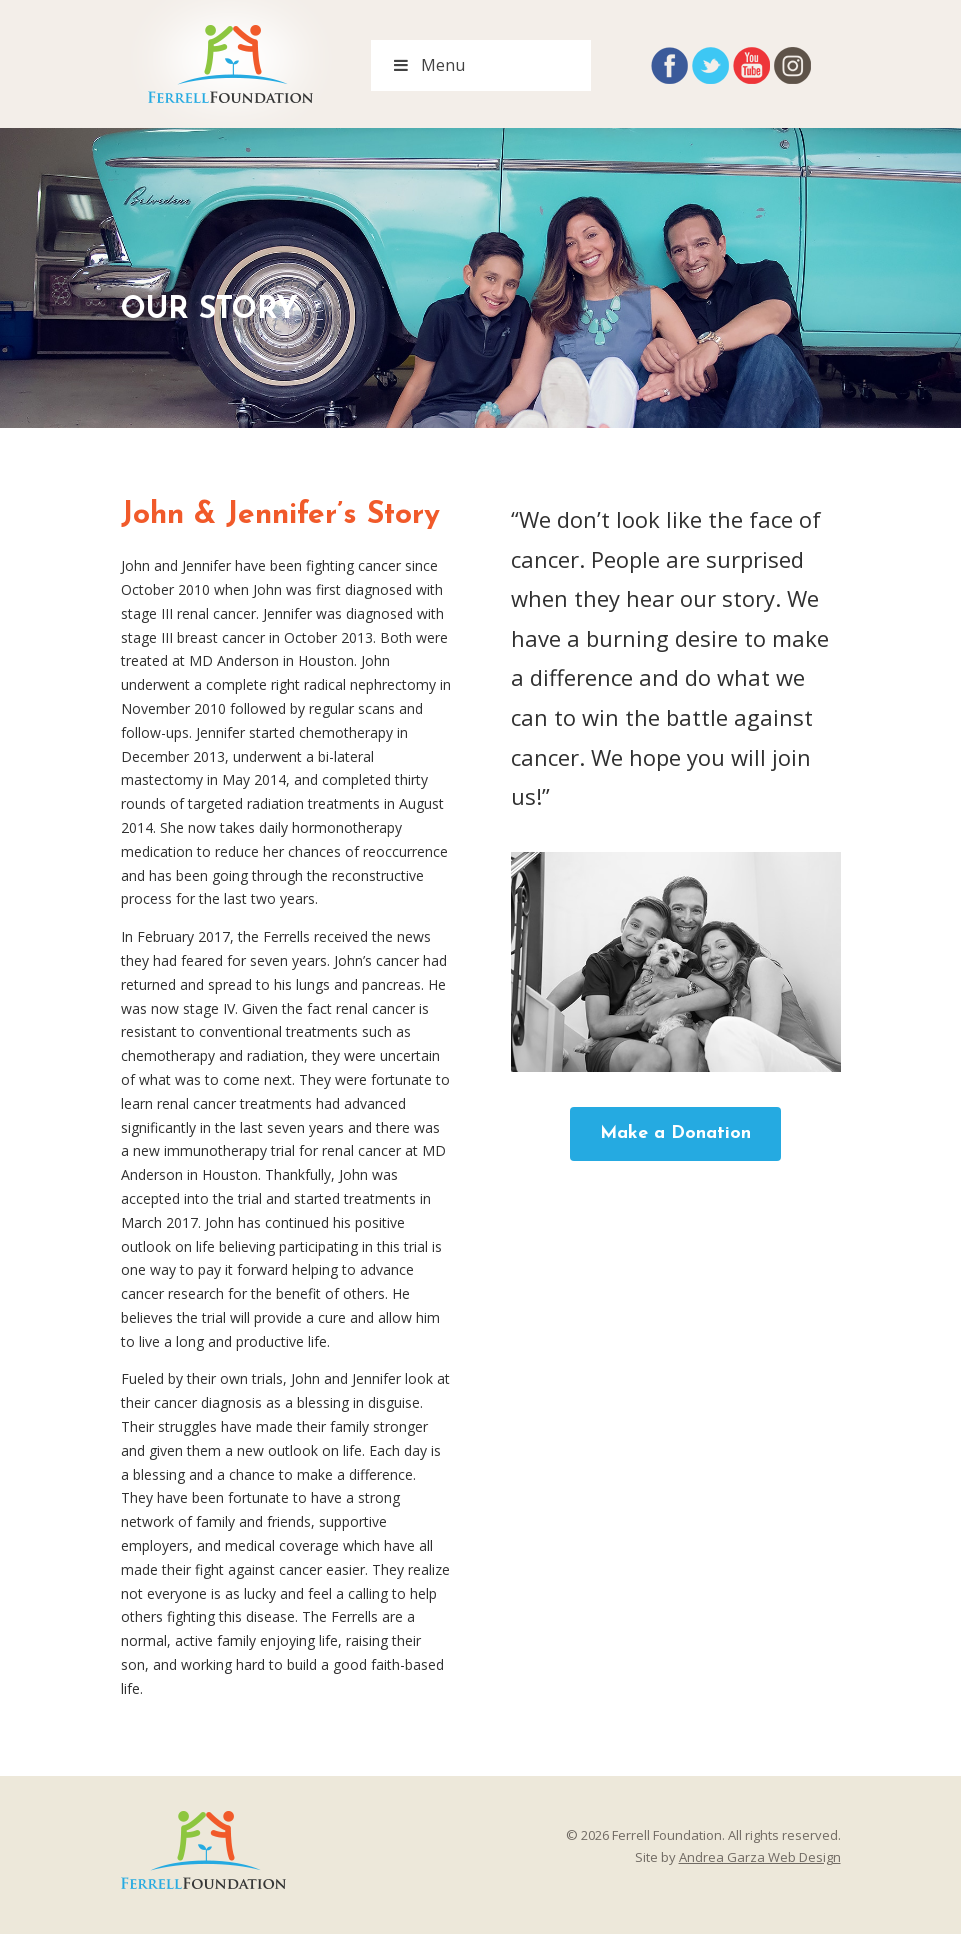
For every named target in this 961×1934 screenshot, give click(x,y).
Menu (428, 65)
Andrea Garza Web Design (760, 1857)
